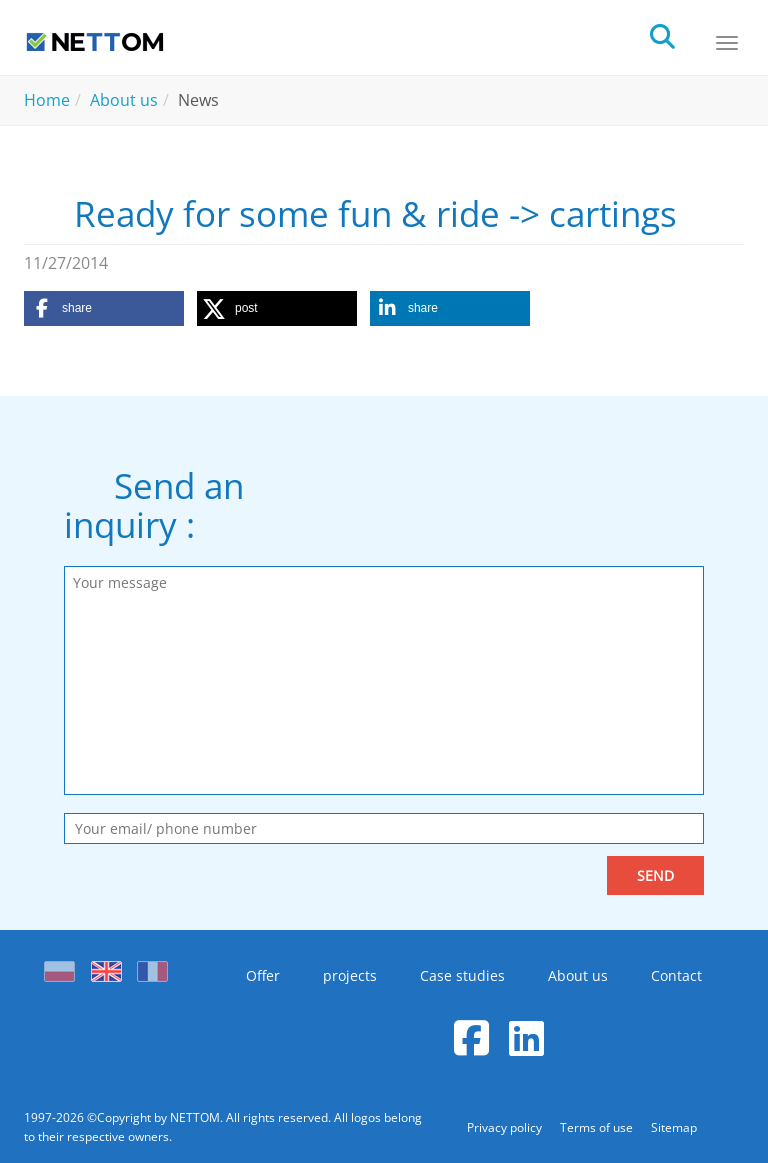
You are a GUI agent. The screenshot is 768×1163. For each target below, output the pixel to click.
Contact (676, 975)
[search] (680, 34)
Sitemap (674, 1127)
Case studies (462, 975)
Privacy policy (506, 1127)
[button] (104, 308)
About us (578, 975)
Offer (263, 975)
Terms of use (598, 1127)
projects (350, 975)
